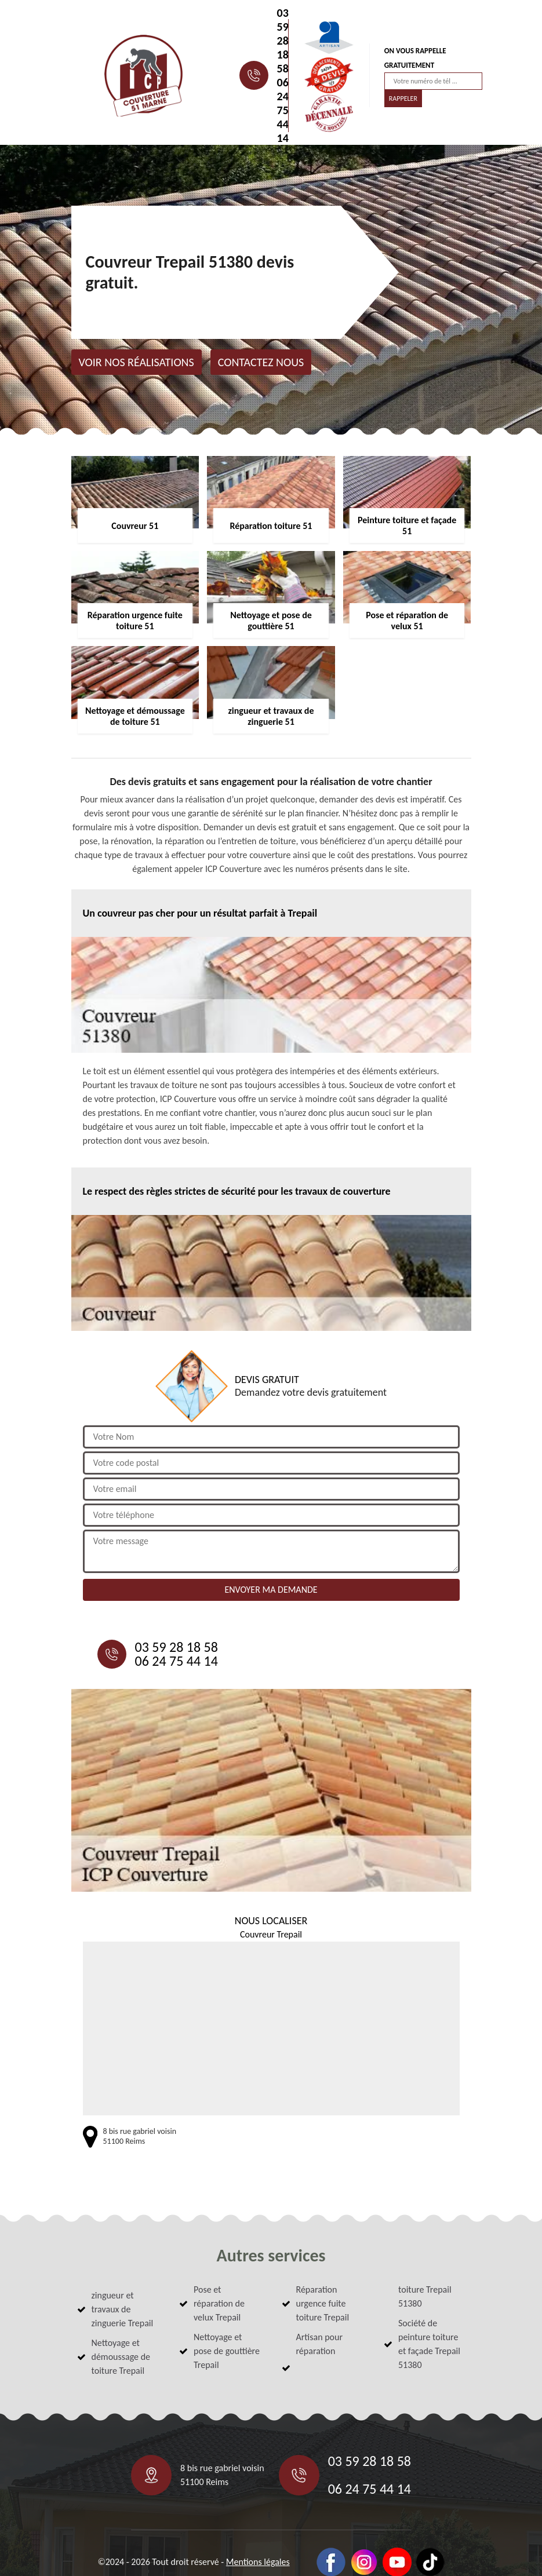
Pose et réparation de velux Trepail (219, 2303)
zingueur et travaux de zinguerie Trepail (123, 2309)
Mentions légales (258, 2561)
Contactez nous (261, 362)
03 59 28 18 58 (283, 40)
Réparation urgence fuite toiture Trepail (323, 2303)
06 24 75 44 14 (283, 110)
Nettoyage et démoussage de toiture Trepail (121, 2356)
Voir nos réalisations (136, 362)
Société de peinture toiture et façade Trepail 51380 (429, 2344)
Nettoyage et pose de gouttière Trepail (227, 2350)
